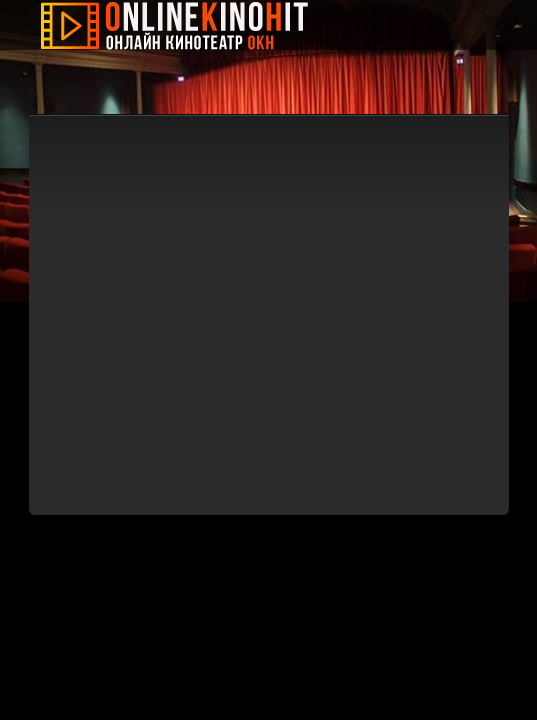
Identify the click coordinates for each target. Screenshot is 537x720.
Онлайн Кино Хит (189, 25)
